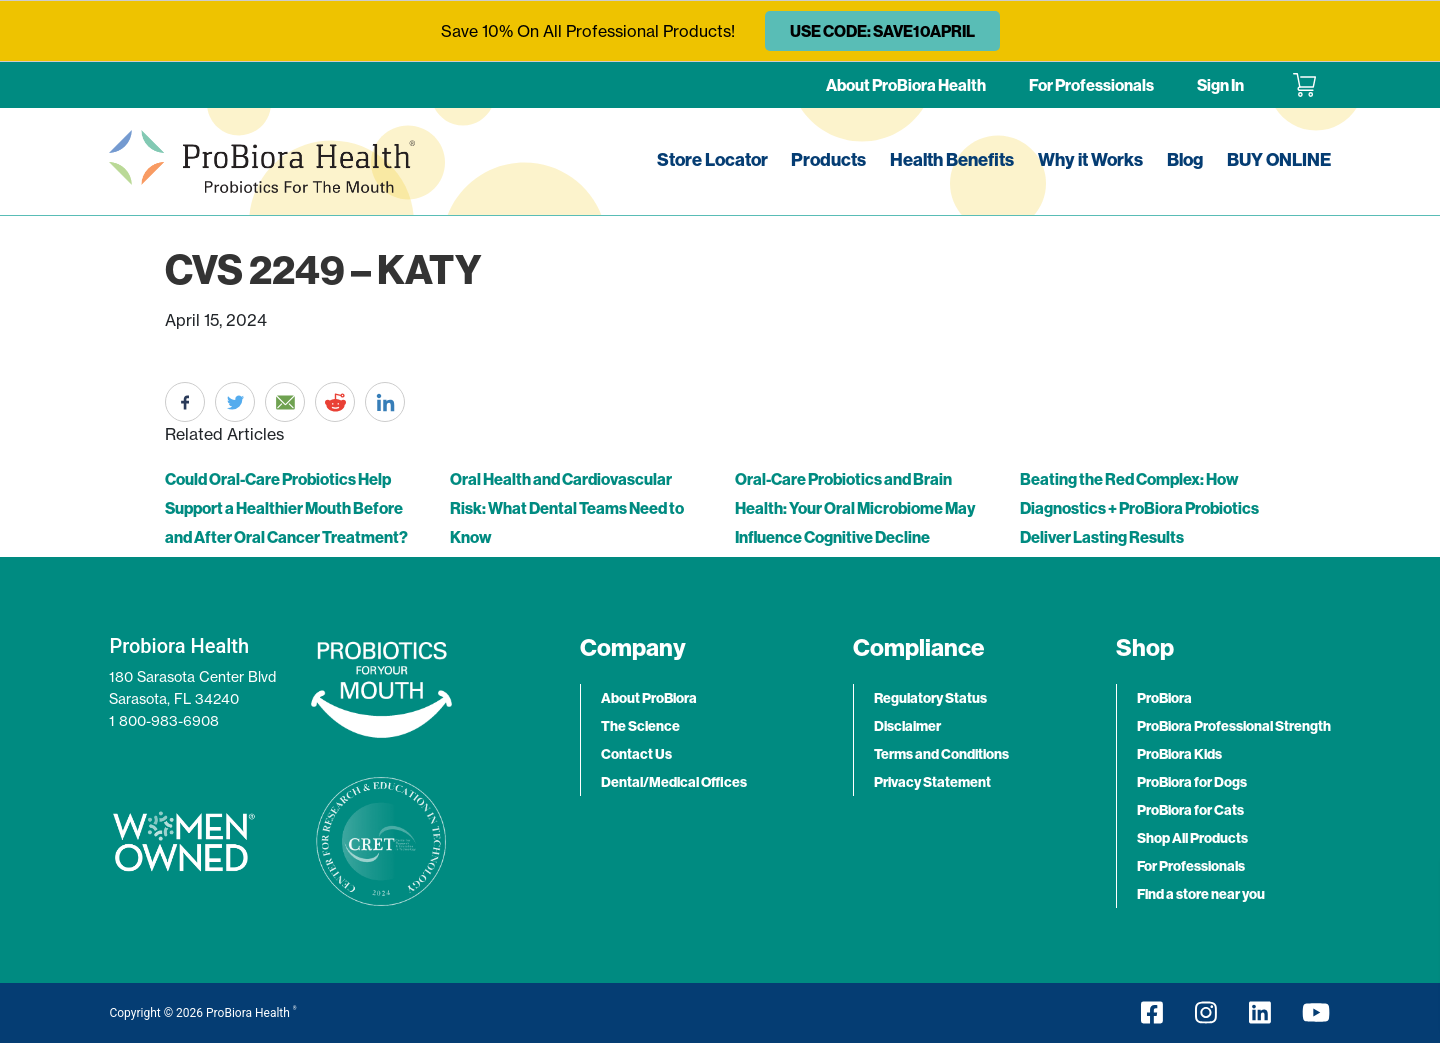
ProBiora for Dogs (1192, 782)
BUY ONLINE (1279, 159)
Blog (1185, 159)
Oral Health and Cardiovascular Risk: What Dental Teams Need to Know (567, 508)
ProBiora (1164, 698)
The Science (640, 726)
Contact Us (636, 754)
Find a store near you (1201, 894)
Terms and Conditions (941, 754)
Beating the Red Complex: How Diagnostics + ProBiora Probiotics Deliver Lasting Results (1139, 508)
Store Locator (712, 159)
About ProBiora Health (906, 85)
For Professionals (1091, 85)
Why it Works (1090, 159)
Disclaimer (907, 726)
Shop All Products (1192, 838)
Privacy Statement (932, 782)
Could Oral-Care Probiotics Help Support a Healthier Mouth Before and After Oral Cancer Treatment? (286, 508)
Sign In (1220, 85)
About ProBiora (649, 698)
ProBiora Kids (1179, 754)
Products (828, 159)
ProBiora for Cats (1190, 810)
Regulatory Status (930, 698)
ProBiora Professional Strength (1234, 726)
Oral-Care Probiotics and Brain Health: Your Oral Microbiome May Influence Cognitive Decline (855, 508)
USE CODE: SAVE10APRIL (882, 31)
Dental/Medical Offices (674, 782)
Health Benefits (952, 159)
